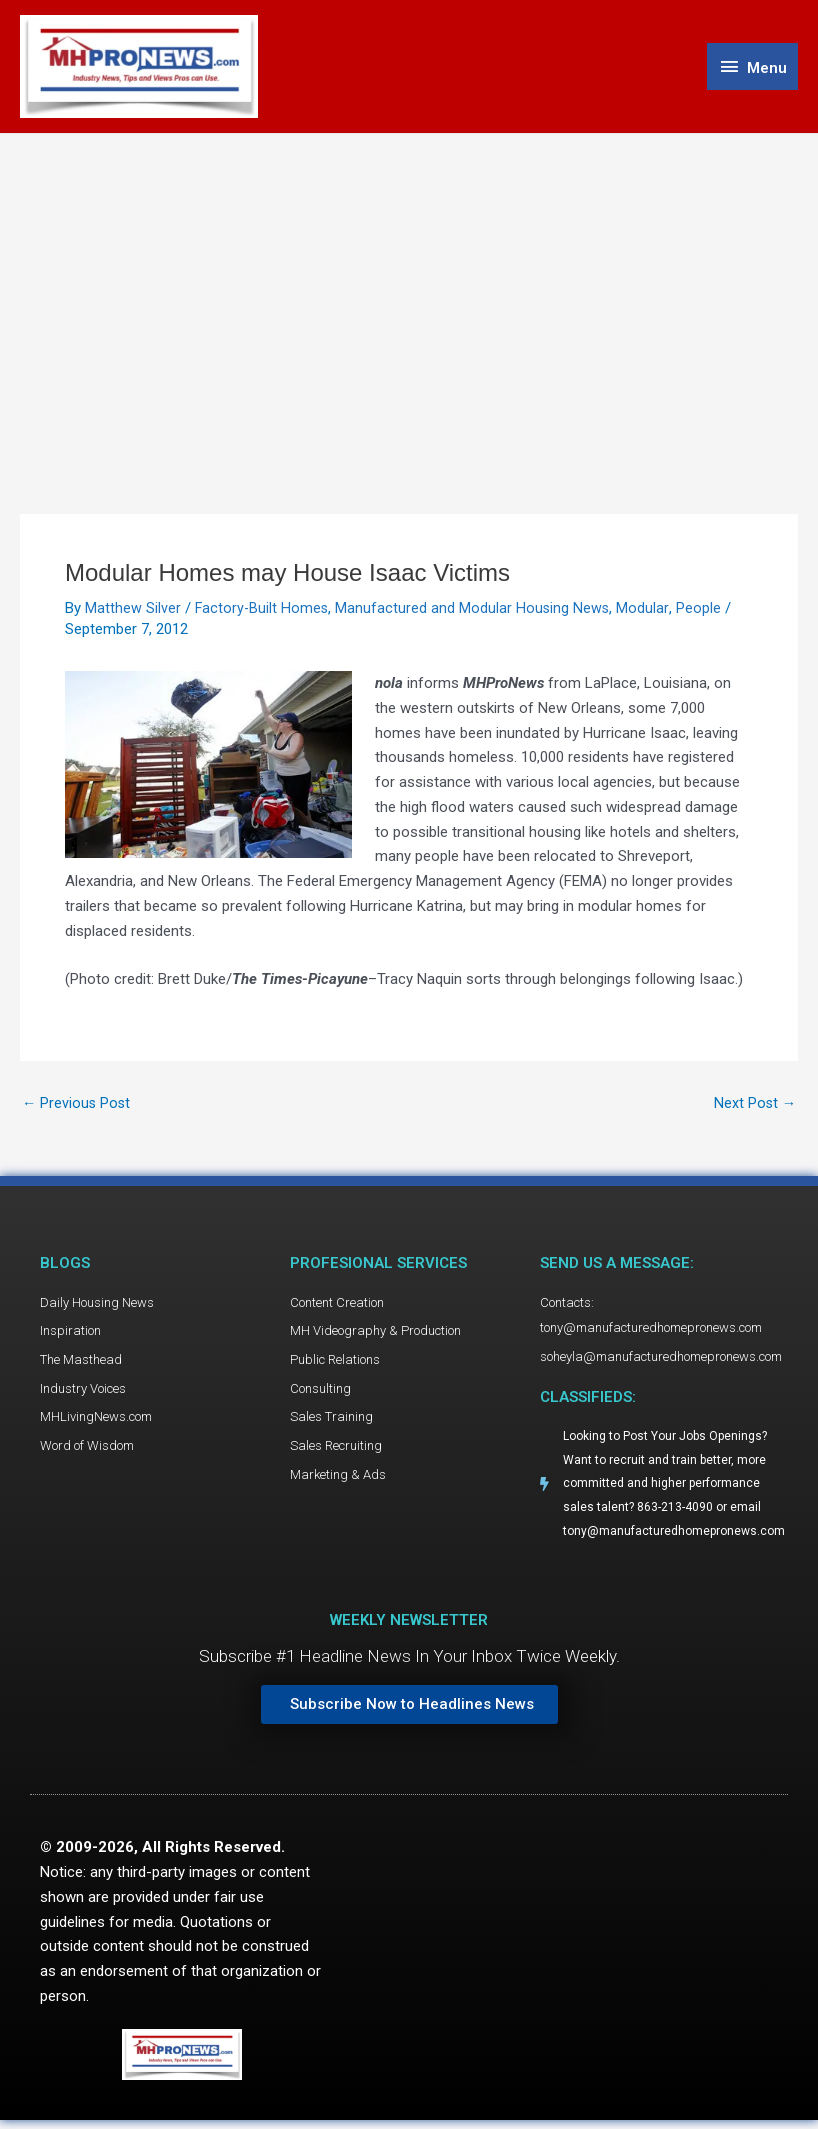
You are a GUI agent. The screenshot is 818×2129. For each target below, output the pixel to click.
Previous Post (77, 1106)
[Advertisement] (409, 287)
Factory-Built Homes (263, 611)
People (702, 611)
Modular (647, 611)
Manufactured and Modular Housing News (476, 611)
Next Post (754, 1106)
